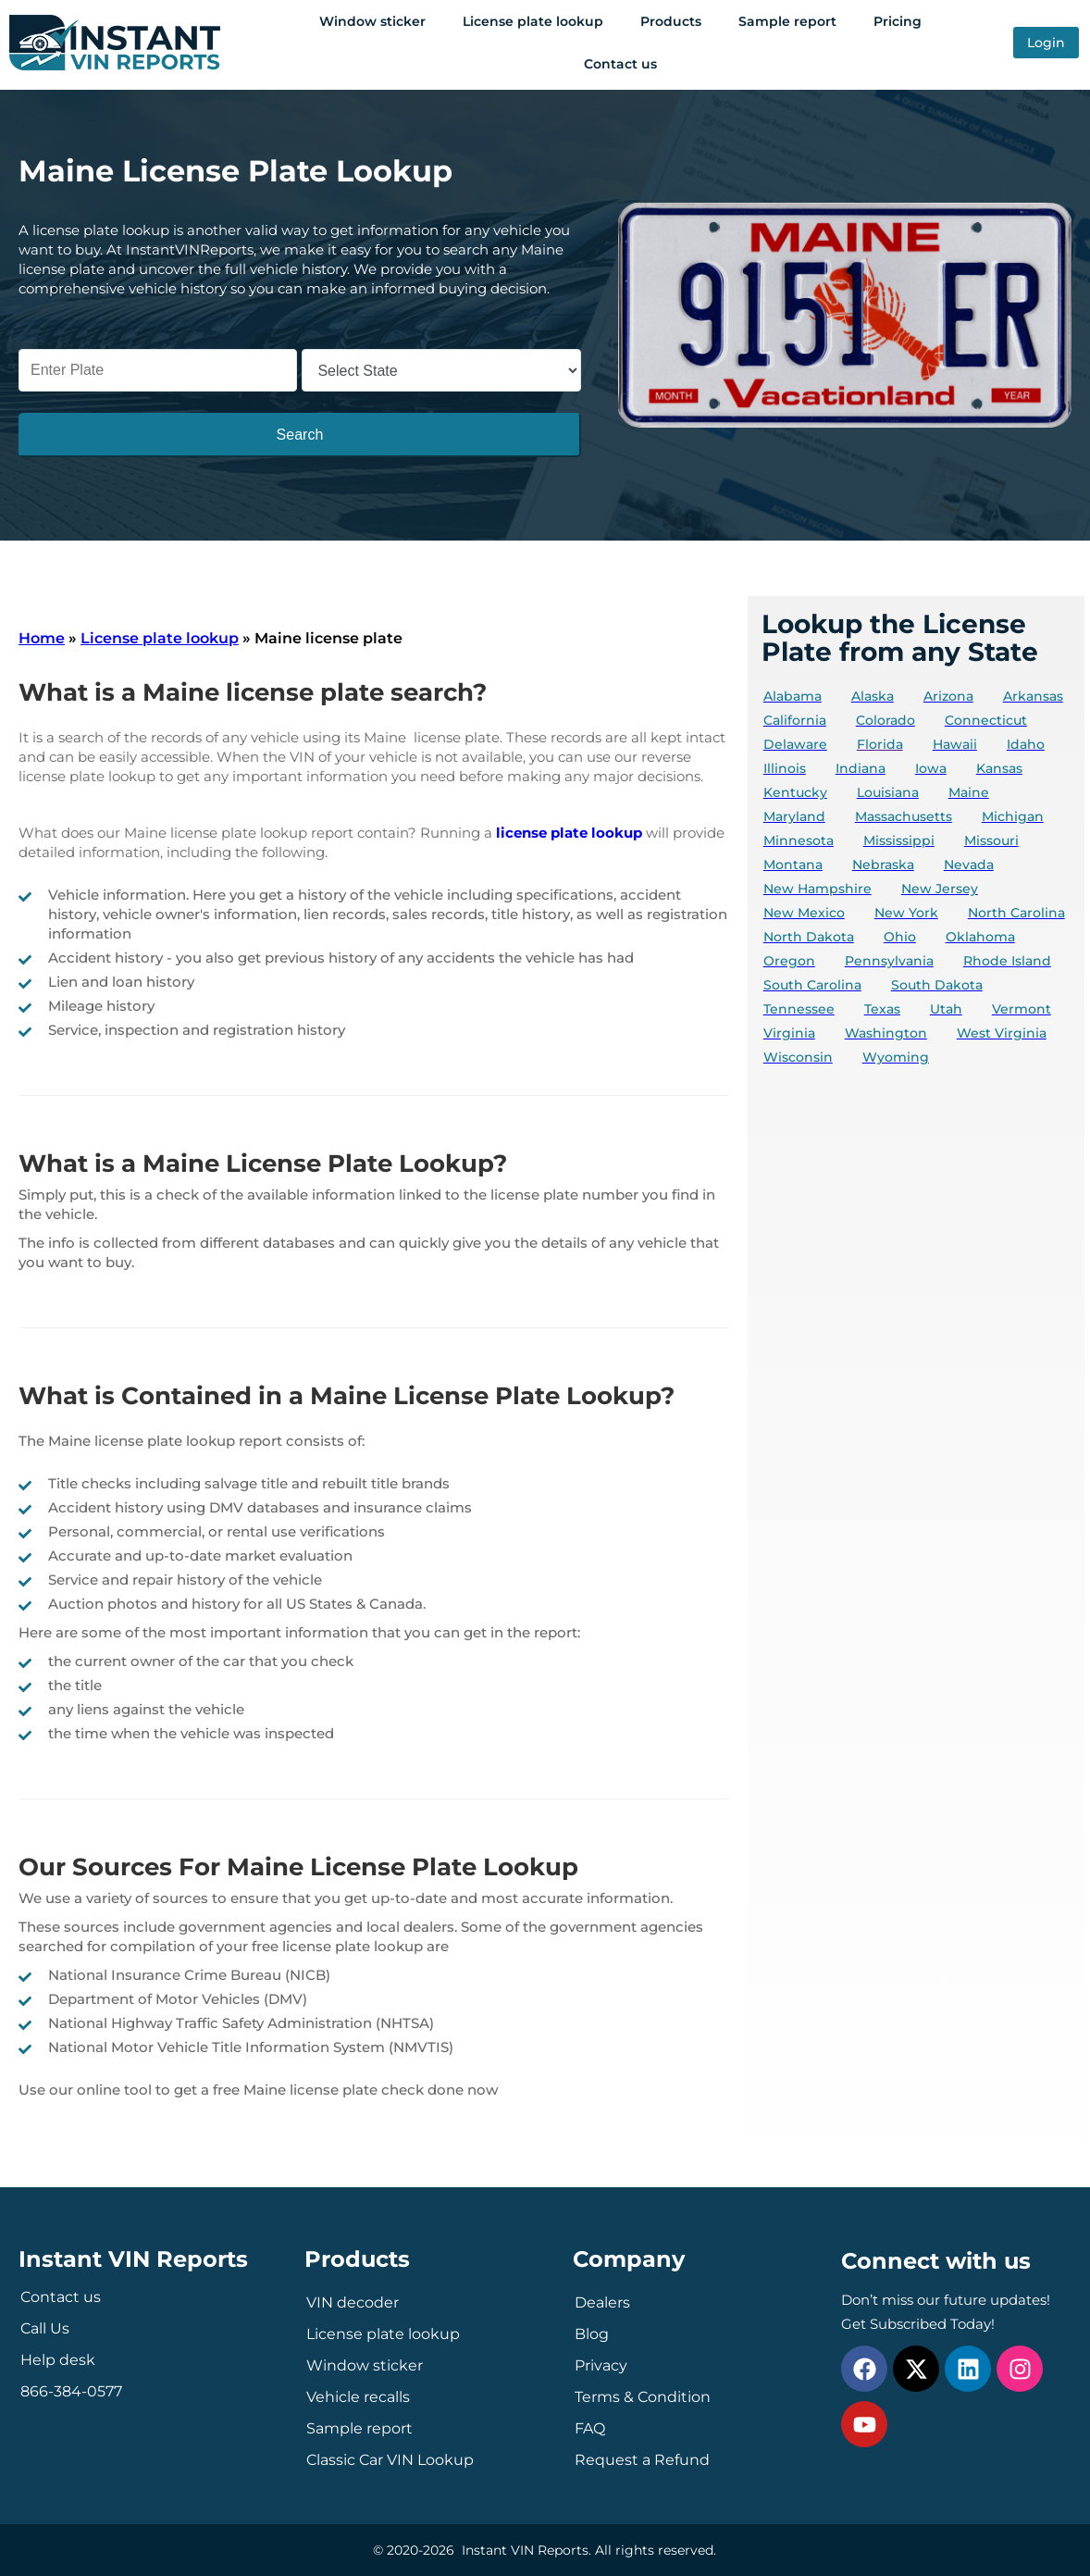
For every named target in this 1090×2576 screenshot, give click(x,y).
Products (670, 21)
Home (42, 638)
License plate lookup (533, 21)
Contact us (620, 64)
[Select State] (441, 370)
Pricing (897, 21)
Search (300, 434)
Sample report (787, 21)
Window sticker (372, 21)
